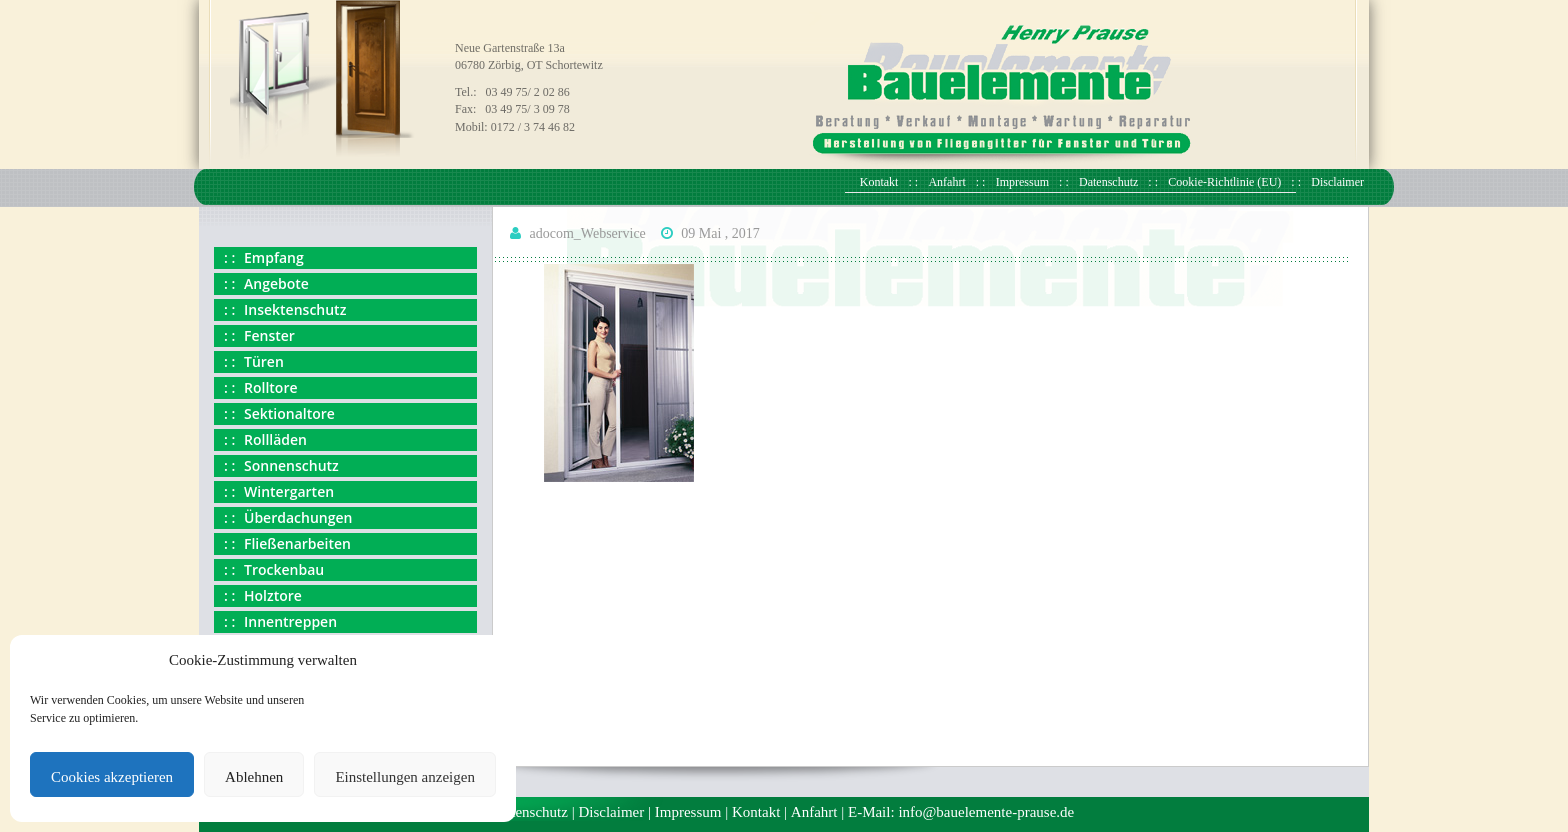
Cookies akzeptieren (112, 777)
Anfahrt (946, 182)
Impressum (1022, 182)
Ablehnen (254, 777)
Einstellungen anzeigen (405, 777)
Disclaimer (1337, 182)
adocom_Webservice (588, 233)
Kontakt (879, 182)
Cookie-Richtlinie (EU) (1224, 182)
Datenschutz (1108, 182)
